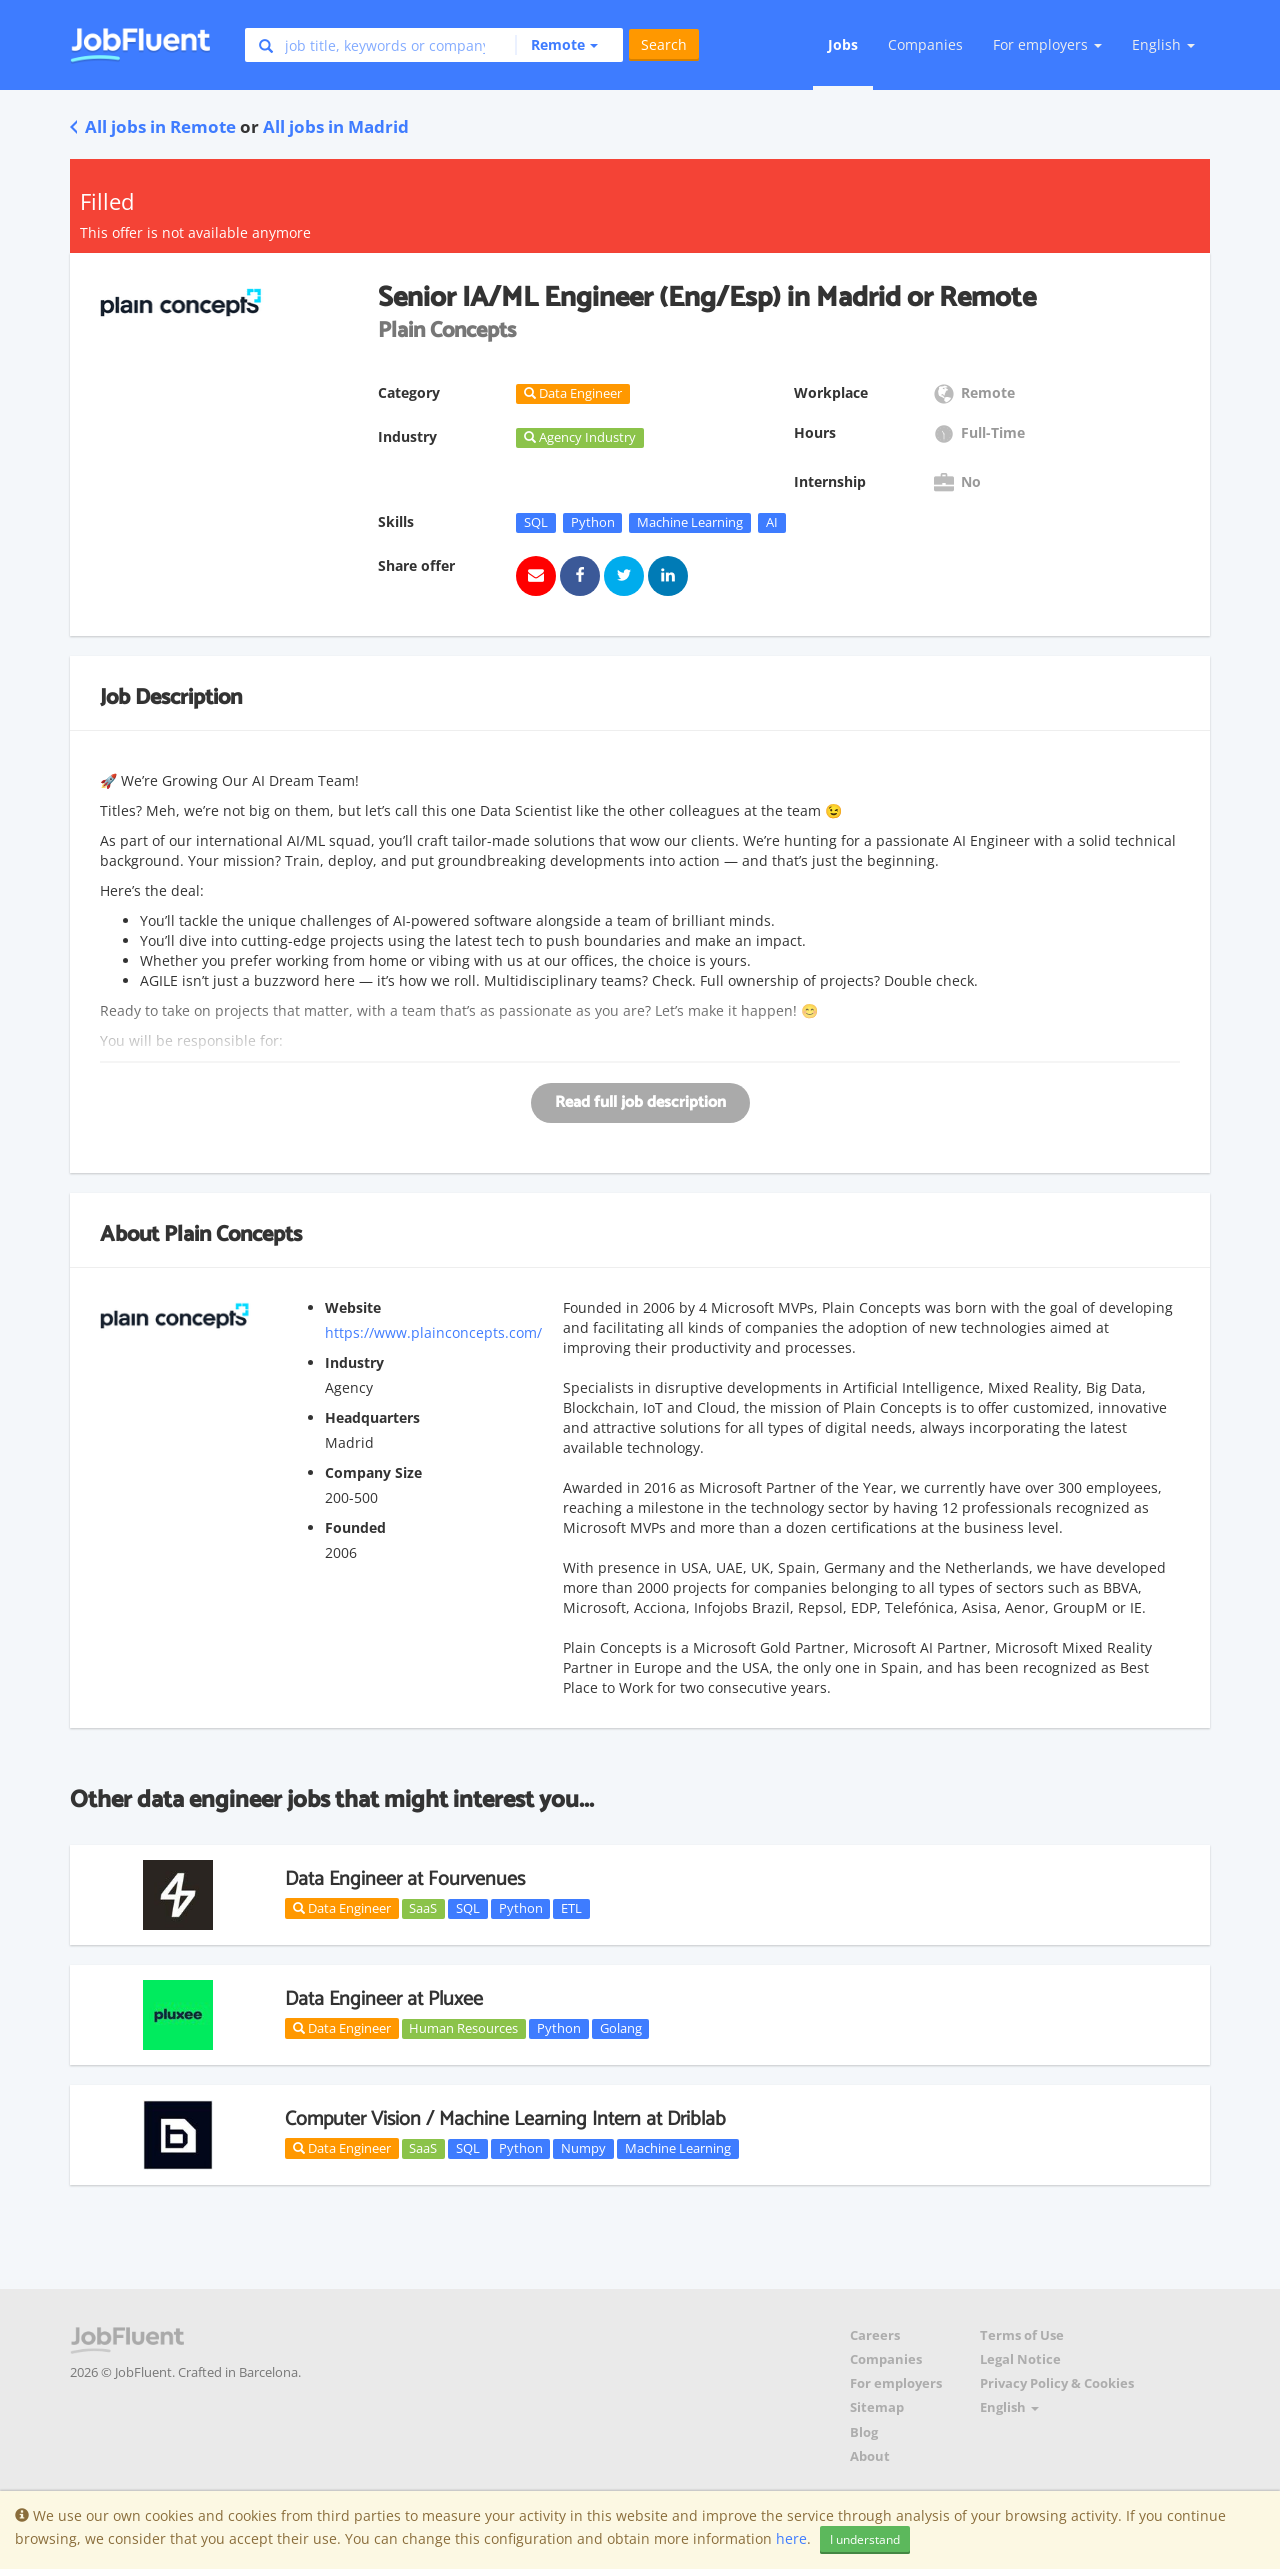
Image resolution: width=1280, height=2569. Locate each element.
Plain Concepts (233, 1235)
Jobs (843, 44)
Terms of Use (1022, 2335)
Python (593, 522)
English (1163, 44)
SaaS (423, 1908)
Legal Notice (1020, 2359)
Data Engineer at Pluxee (384, 1999)
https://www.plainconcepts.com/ (433, 1332)
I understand (865, 2539)
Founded (355, 1527)
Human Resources (463, 2028)
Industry (354, 1362)
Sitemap (877, 2407)
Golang (621, 2028)
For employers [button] (1047, 44)
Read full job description (640, 1102)
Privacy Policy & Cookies (1057, 2383)
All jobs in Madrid (336, 126)
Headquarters (372, 1417)
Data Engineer (342, 1908)
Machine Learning (690, 522)
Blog (864, 2432)
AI (772, 522)
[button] (556, 45)
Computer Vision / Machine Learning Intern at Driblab (505, 2119)
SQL (536, 522)
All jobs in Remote (153, 126)
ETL (571, 1908)
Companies (925, 44)
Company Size (373, 1472)
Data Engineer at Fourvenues (405, 1879)
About (870, 2456)
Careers (875, 2335)
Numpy (583, 2148)
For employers (896, 2383)
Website (353, 1307)
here (791, 2538)
